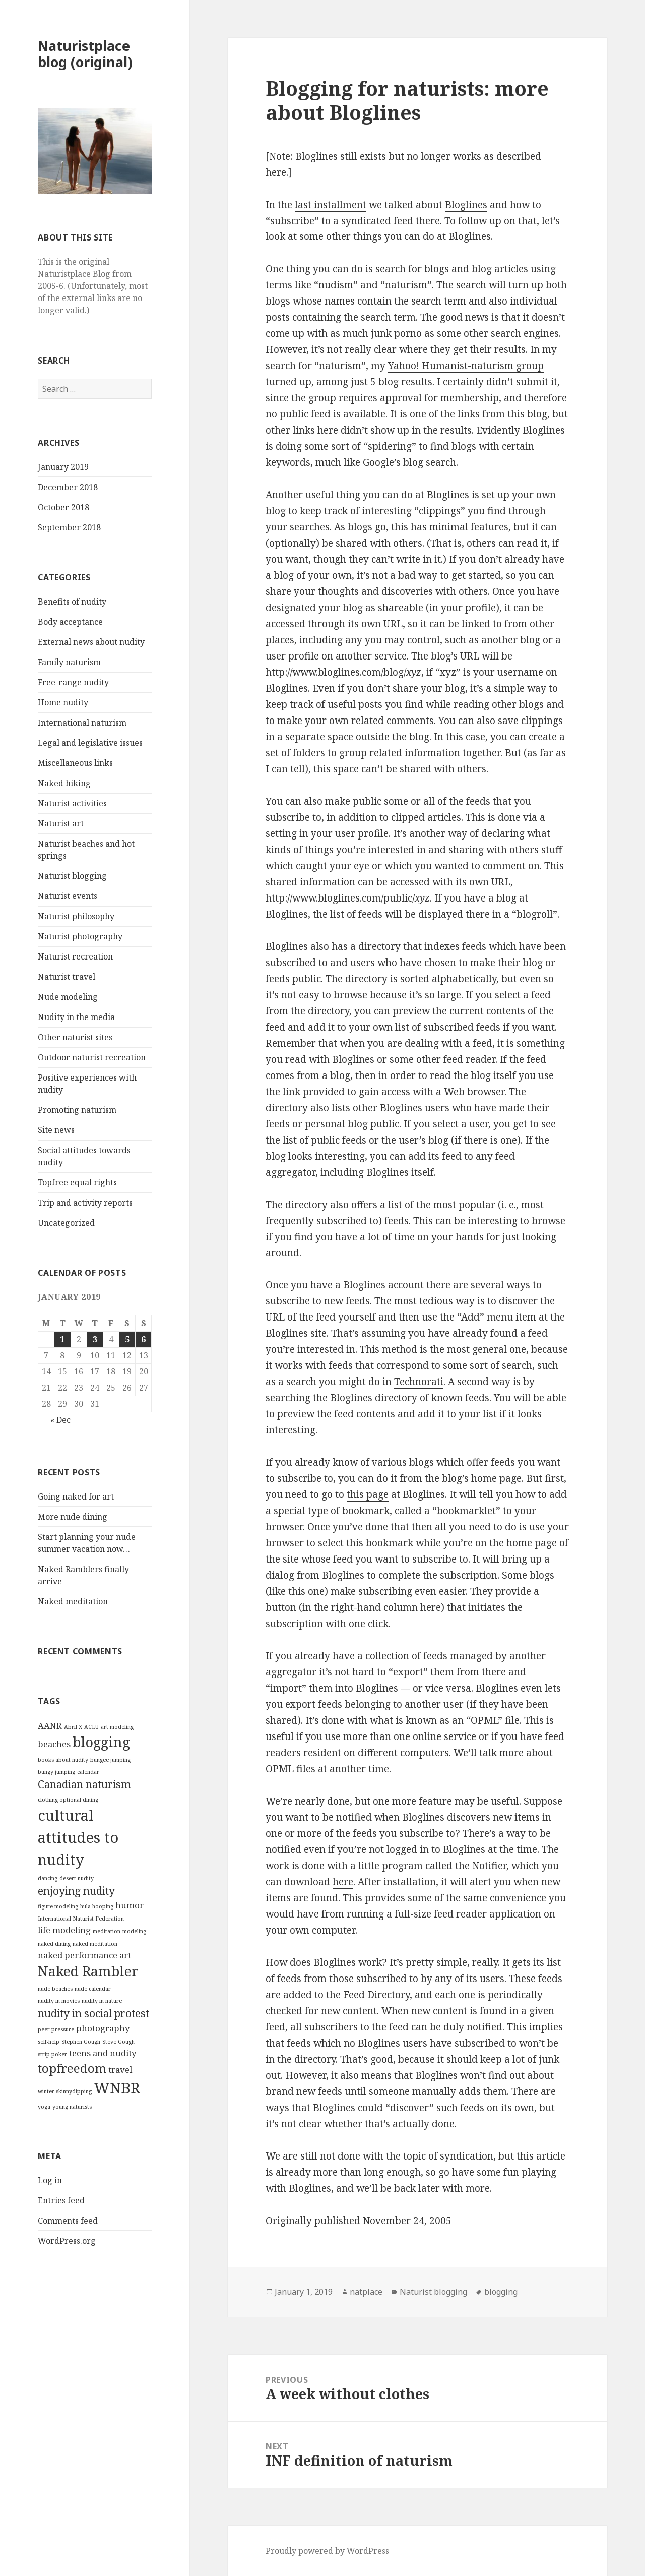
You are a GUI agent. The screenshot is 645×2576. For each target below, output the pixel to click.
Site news (56, 1129)
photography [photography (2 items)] (103, 2028)
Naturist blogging (72, 875)
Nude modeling (68, 996)
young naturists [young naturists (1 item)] (72, 2106)
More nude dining (72, 1516)
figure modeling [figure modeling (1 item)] (58, 1906)
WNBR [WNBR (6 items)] (117, 2088)
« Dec (60, 1419)
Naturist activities (72, 803)
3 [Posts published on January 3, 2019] (95, 1339)
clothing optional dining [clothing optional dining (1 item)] (68, 1799)
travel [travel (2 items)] (120, 2069)
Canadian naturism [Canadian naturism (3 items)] (84, 1784)
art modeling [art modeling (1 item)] (117, 1726)
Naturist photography (80, 936)
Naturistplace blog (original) (85, 53)
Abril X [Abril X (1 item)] (73, 1726)
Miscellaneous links (75, 762)
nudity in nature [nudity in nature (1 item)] (102, 2000)
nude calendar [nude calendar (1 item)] (93, 1988)
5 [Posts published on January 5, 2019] (127, 1339)
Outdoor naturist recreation (92, 1057)
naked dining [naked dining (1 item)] (54, 1943)
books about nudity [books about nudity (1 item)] (63, 1759)
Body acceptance (70, 621)
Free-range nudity (73, 682)
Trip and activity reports (85, 1202)
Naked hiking (64, 783)
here (343, 1881)
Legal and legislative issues (90, 742)
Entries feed (61, 2200)
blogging (501, 2291)
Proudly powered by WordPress (327, 2550)
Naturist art (61, 823)
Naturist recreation (75, 956)
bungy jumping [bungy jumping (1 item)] (56, 1771)
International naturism (82, 722)
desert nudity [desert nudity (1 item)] (76, 1878)
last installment (330, 204)
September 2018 (69, 527)
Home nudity (63, 702)
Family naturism (69, 662)
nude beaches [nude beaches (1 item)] (55, 1988)
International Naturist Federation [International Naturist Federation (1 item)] (81, 1918)
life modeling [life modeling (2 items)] (64, 1930)
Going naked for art (76, 1496)
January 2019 (63, 466)
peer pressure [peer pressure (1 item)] (56, 2029)
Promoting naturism (77, 1109)
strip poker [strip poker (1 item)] (52, 2054)
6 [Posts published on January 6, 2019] (143, 1339)
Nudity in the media (76, 1017)
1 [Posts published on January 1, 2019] (62, 1339)
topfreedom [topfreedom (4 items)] (72, 2068)
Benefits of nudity (72, 601)
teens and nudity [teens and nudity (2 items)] (102, 2053)
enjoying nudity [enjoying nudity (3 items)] (76, 1891)
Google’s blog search (409, 462)
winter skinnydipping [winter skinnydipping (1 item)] (65, 2091)
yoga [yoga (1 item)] (44, 2106)
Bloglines (466, 204)
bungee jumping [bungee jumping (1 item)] (110, 1759)
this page (368, 1494)
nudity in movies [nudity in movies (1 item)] (59, 2000)
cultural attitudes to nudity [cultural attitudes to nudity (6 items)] (78, 1837)
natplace (366, 2291)
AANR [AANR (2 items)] (50, 1725)
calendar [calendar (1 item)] (88, 1771)
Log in (50, 2180)
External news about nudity (91, 641)
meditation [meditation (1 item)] (106, 1931)
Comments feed (68, 2220)
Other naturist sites (75, 1037)
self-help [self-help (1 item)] (48, 2041)
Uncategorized (66, 1222)
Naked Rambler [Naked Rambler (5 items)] (88, 1971)
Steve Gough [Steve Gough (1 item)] (118, 2041)
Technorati (418, 1381)
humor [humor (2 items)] (129, 1905)
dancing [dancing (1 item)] (47, 1878)
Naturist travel (66, 976)
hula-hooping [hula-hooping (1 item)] (96, 1906)
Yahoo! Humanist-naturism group (466, 365)
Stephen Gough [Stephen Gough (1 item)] (80, 2041)
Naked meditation (73, 1601)
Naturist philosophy (76, 916)
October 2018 (63, 507)
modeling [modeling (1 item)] (134, 1931)
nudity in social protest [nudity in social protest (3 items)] (93, 2013)
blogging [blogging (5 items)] (101, 1741)
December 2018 (68, 487)
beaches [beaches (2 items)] (54, 1744)
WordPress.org (67, 2240)
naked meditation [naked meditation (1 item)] (95, 1943)
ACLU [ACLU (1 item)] (91, 1726)
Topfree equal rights (77, 1182)
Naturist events (67, 896)
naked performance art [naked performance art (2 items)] (84, 1955)
